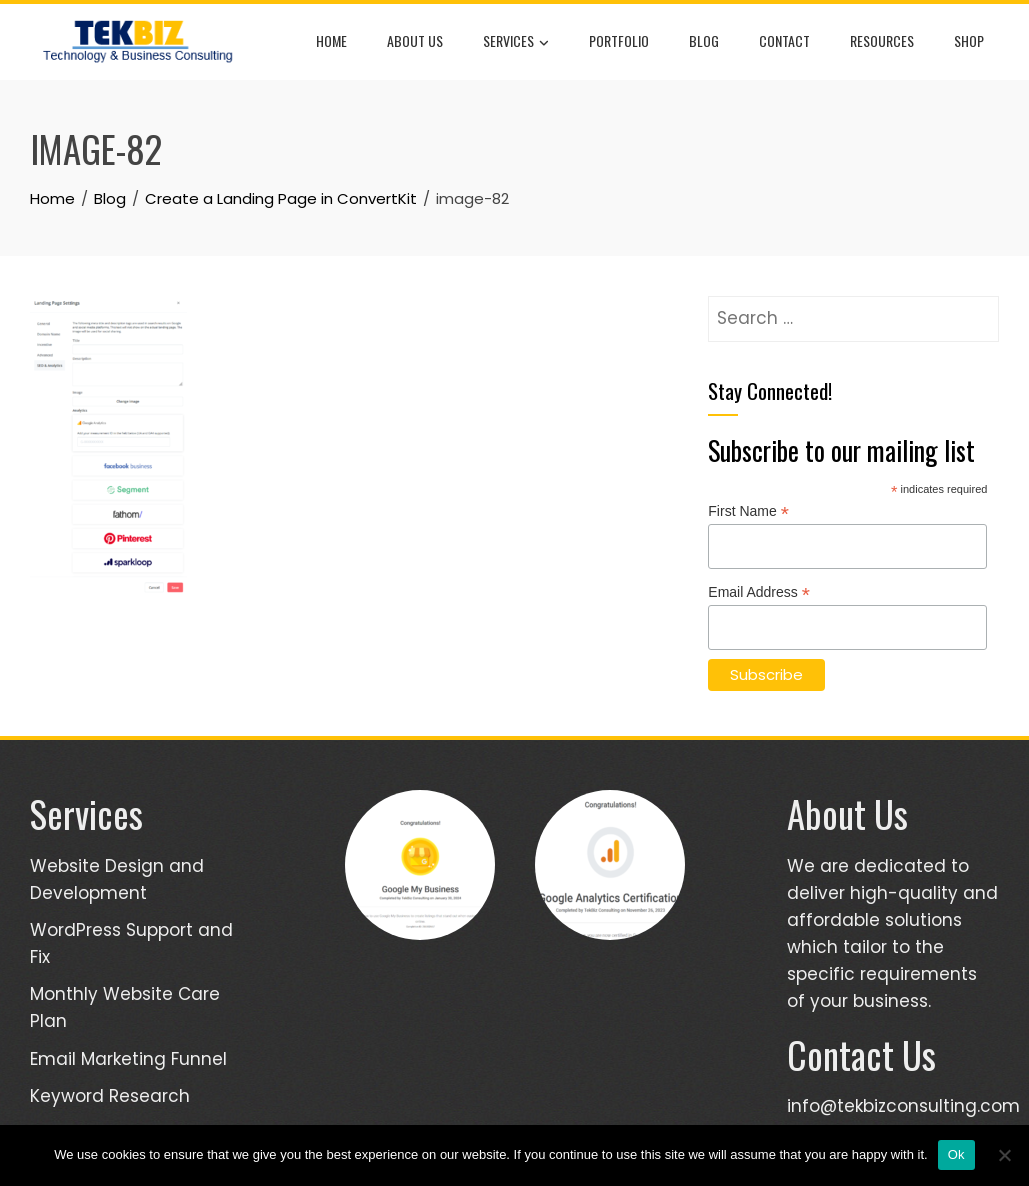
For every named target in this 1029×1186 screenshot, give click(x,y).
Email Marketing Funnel (128, 1059)
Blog (704, 40)
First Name (748, 511)
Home (331, 40)
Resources (882, 40)
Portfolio (619, 40)
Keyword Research (110, 1096)
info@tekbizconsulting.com (903, 1106)
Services (516, 42)
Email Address (759, 592)
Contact (784, 40)
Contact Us (861, 1054)
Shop (969, 40)
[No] (1004, 1155)
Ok (956, 1154)
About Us (415, 40)
